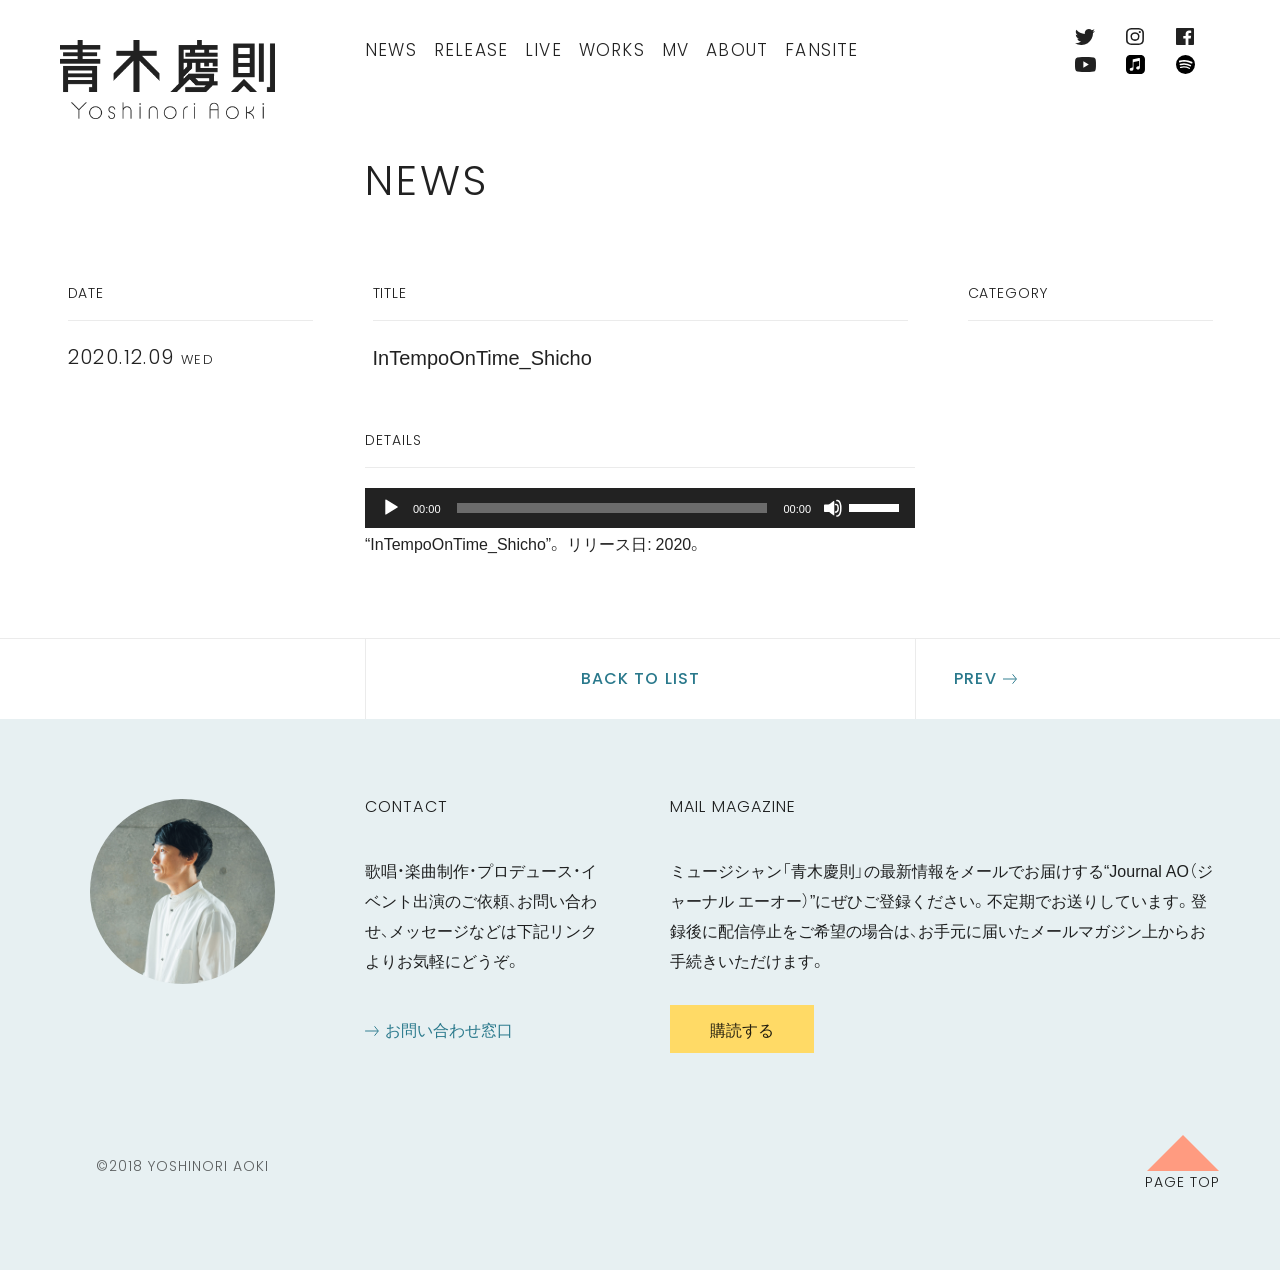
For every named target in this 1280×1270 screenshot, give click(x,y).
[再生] (391, 508)
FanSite (821, 50)
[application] (640, 508)
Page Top (1182, 1181)
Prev (975, 678)
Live (543, 50)
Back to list (640, 678)
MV (675, 50)
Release (471, 50)
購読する (742, 1029)
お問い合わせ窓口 (449, 1029)
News (391, 50)
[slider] (612, 508)
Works (612, 50)
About (737, 50)
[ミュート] (833, 508)
